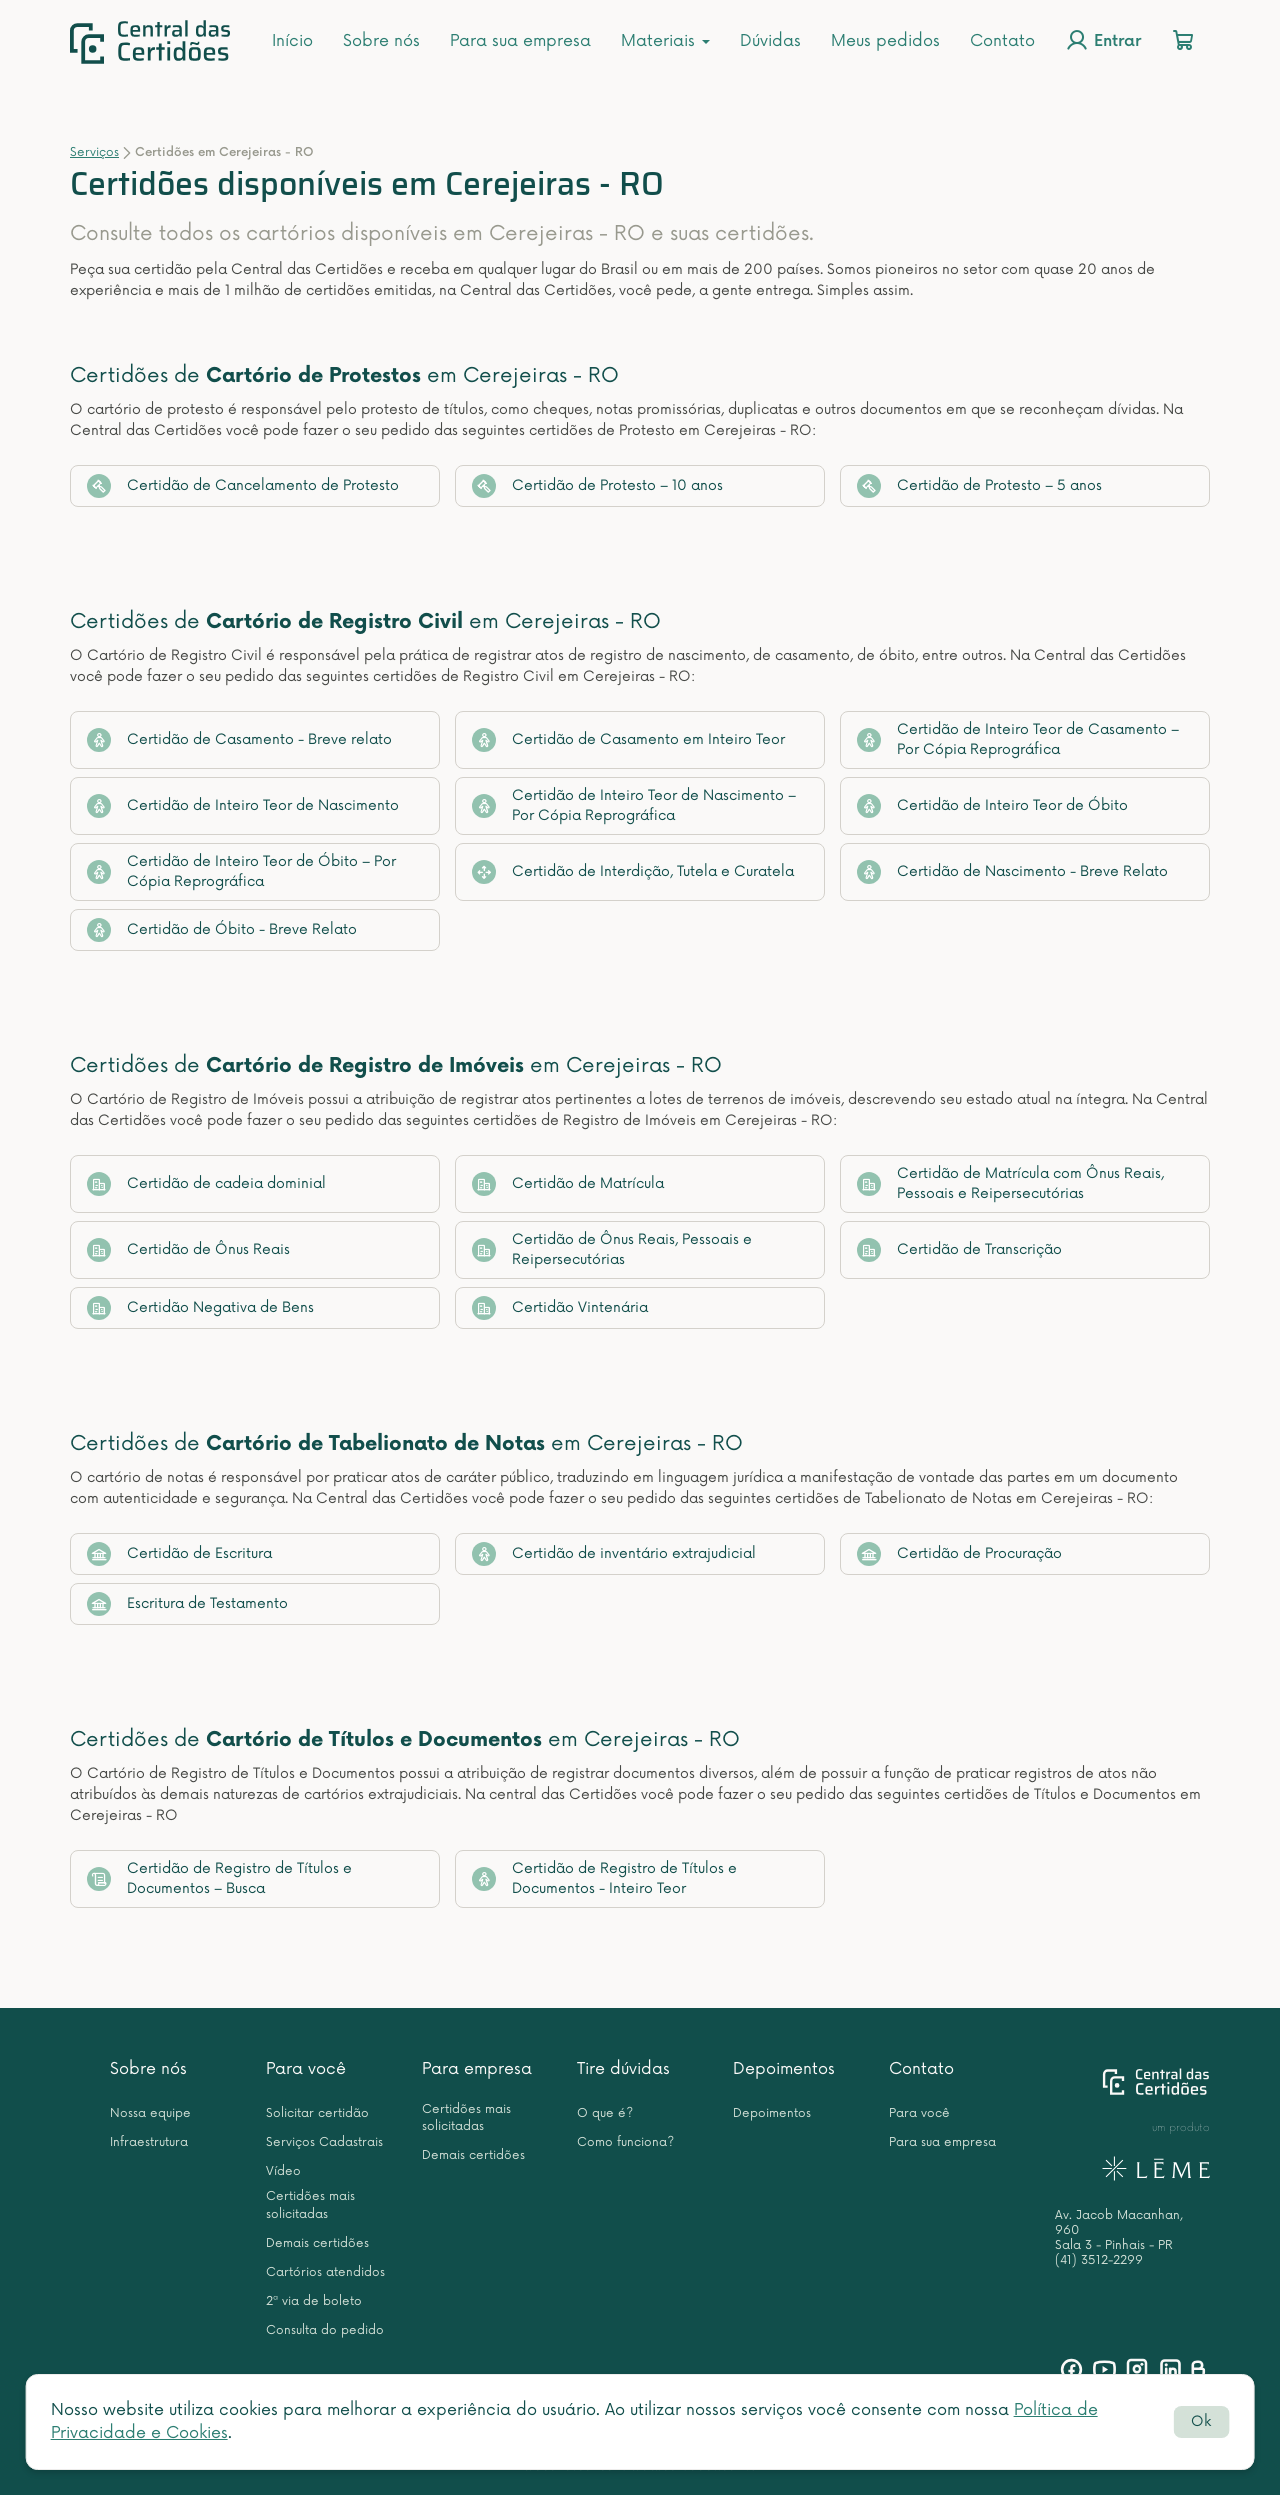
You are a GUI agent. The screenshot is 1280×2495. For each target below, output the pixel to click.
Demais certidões (317, 2243)
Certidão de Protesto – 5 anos (979, 486)
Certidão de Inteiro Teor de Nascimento (243, 806)
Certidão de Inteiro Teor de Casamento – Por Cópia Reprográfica (1018, 739)
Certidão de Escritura (179, 1554)
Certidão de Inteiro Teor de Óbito (992, 806)
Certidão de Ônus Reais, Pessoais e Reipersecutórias (612, 1249)
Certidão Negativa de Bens (200, 1308)
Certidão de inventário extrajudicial (614, 1554)
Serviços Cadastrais (324, 2142)
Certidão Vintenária (560, 1308)
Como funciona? (625, 2142)
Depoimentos (784, 2069)
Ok (1201, 2421)
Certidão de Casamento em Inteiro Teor (628, 740)
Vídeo (283, 2171)
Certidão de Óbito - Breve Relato (222, 930)
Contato (1002, 41)
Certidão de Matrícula (568, 1184)
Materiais (665, 41)
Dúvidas (770, 41)
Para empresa (477, 2069)
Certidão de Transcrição (959, 1250)
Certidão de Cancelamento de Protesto (243, 486)
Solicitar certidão (317, 2113)
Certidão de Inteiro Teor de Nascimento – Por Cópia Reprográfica (634, 805)
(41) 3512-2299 (1099, 2260)
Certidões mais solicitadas (310, 2205)
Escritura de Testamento (187, 1604)
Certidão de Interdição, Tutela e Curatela (633, 872)
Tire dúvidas (623, 2069)
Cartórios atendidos (325, 2272)
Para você (306, 2069)
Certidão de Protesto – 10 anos (597, 486)
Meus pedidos (885, 41)
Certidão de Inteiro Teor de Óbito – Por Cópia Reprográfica (241, 871)
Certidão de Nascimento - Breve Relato (1012, 872)
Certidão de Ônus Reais (188, 1250)
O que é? (605, 2113)
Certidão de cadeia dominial (206, 1184)
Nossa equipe (150, 2113)
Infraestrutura (149, 2142)
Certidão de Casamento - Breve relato (239, 740)
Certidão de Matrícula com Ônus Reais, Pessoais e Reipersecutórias (1010, 1183)
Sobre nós (381, 41)
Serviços (94, 152)
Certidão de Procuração (959, 1554)
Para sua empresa (520, 41)
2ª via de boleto (314, 2301)
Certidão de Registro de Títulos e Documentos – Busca (219, 1878)
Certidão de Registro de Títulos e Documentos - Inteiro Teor (604, 1878)
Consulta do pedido (325, 2330)
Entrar (1103, 40)
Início (292, 41)
